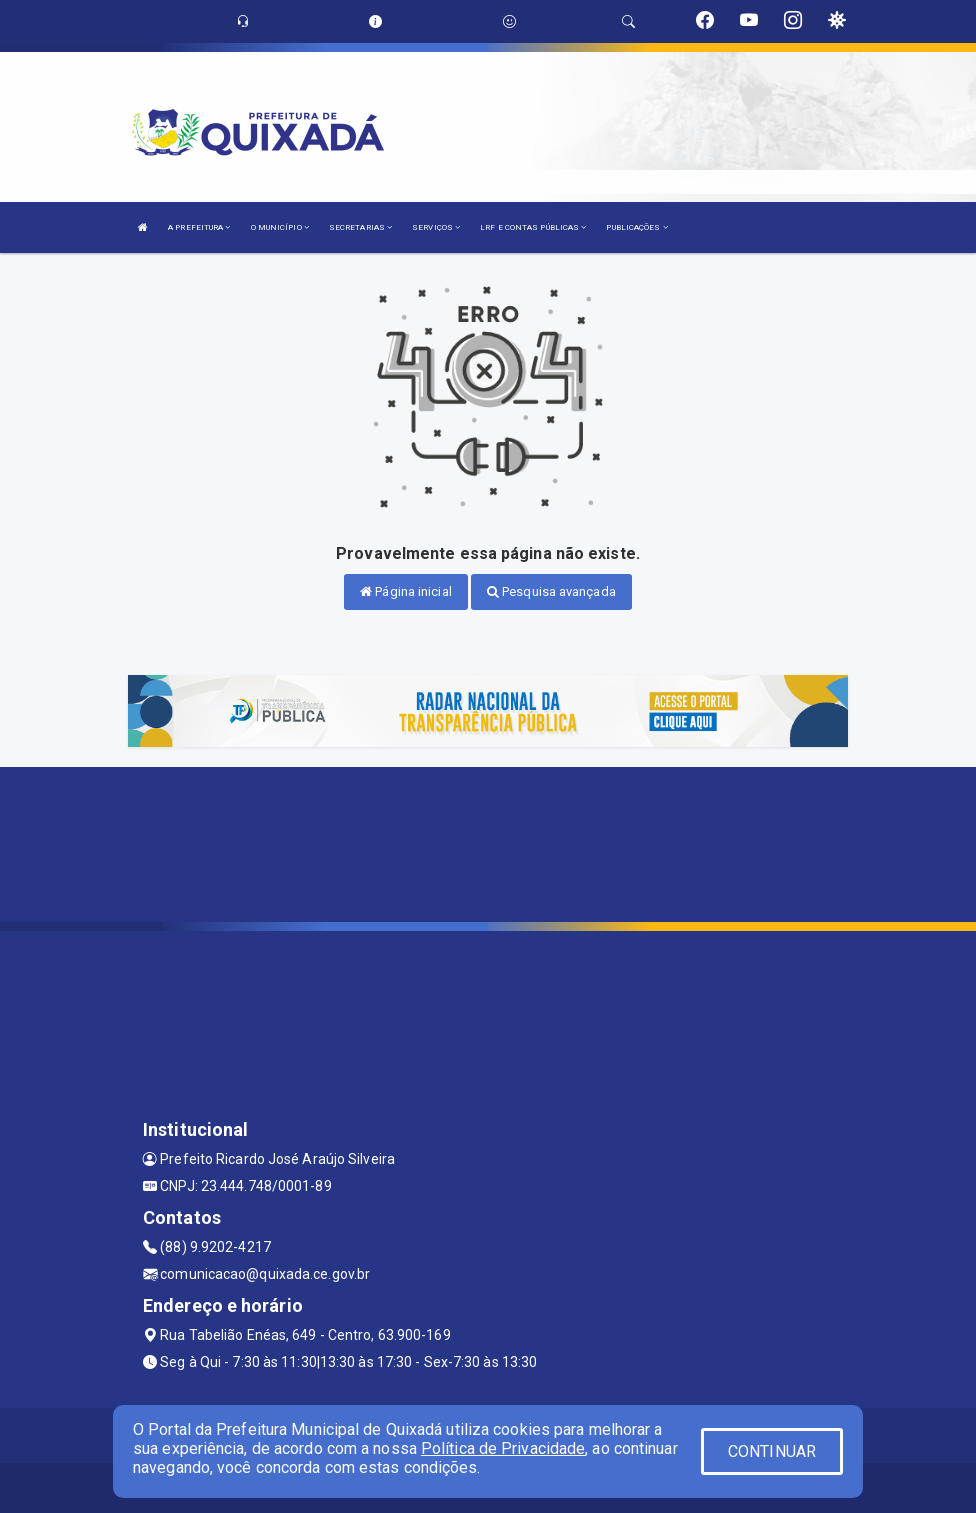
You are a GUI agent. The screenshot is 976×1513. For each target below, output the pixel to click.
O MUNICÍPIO (280, 227)
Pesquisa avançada (551, 591)
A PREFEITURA (199, 227)
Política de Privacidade (503, 1448)
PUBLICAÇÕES (636, 227)
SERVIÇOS (436, 227)
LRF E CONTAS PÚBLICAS (533, 227)
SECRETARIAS (360, 227)
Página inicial (406, 591)
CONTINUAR (772, 1451)
